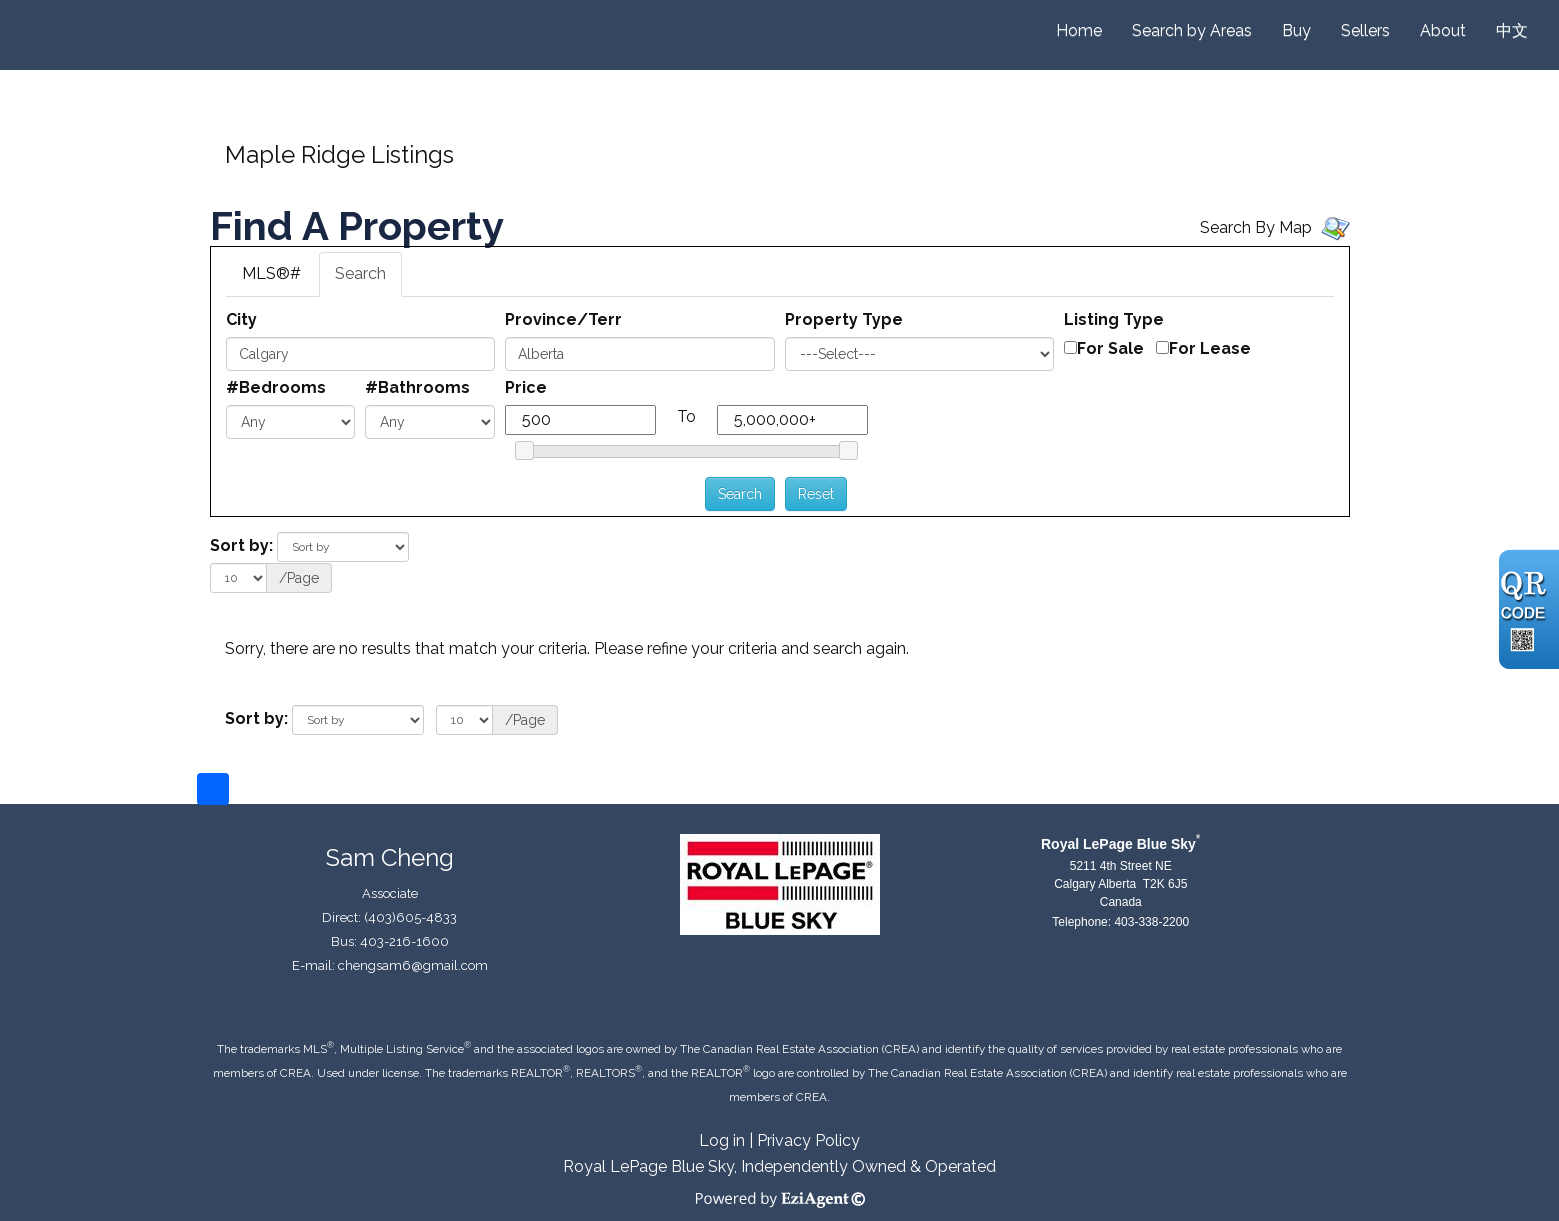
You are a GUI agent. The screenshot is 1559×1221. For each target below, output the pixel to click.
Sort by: (241, 545)
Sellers (1365, 30)
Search (360, 273)
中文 (1512, 30)
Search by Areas (1192, 30)
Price (526, 387)
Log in (722, 1140)
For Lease (1210, 348)
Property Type (844, 319)
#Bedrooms (276, 387)
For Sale (1110, 348)
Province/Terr (563, 319)
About (1443, 30)
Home (1079, 30)
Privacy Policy (808, 1140)
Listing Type (1114, 319)
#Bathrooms (417, 387)
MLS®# (271, 273)
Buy (1296, 30)
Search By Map (1256, 227)
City (241, 319)
